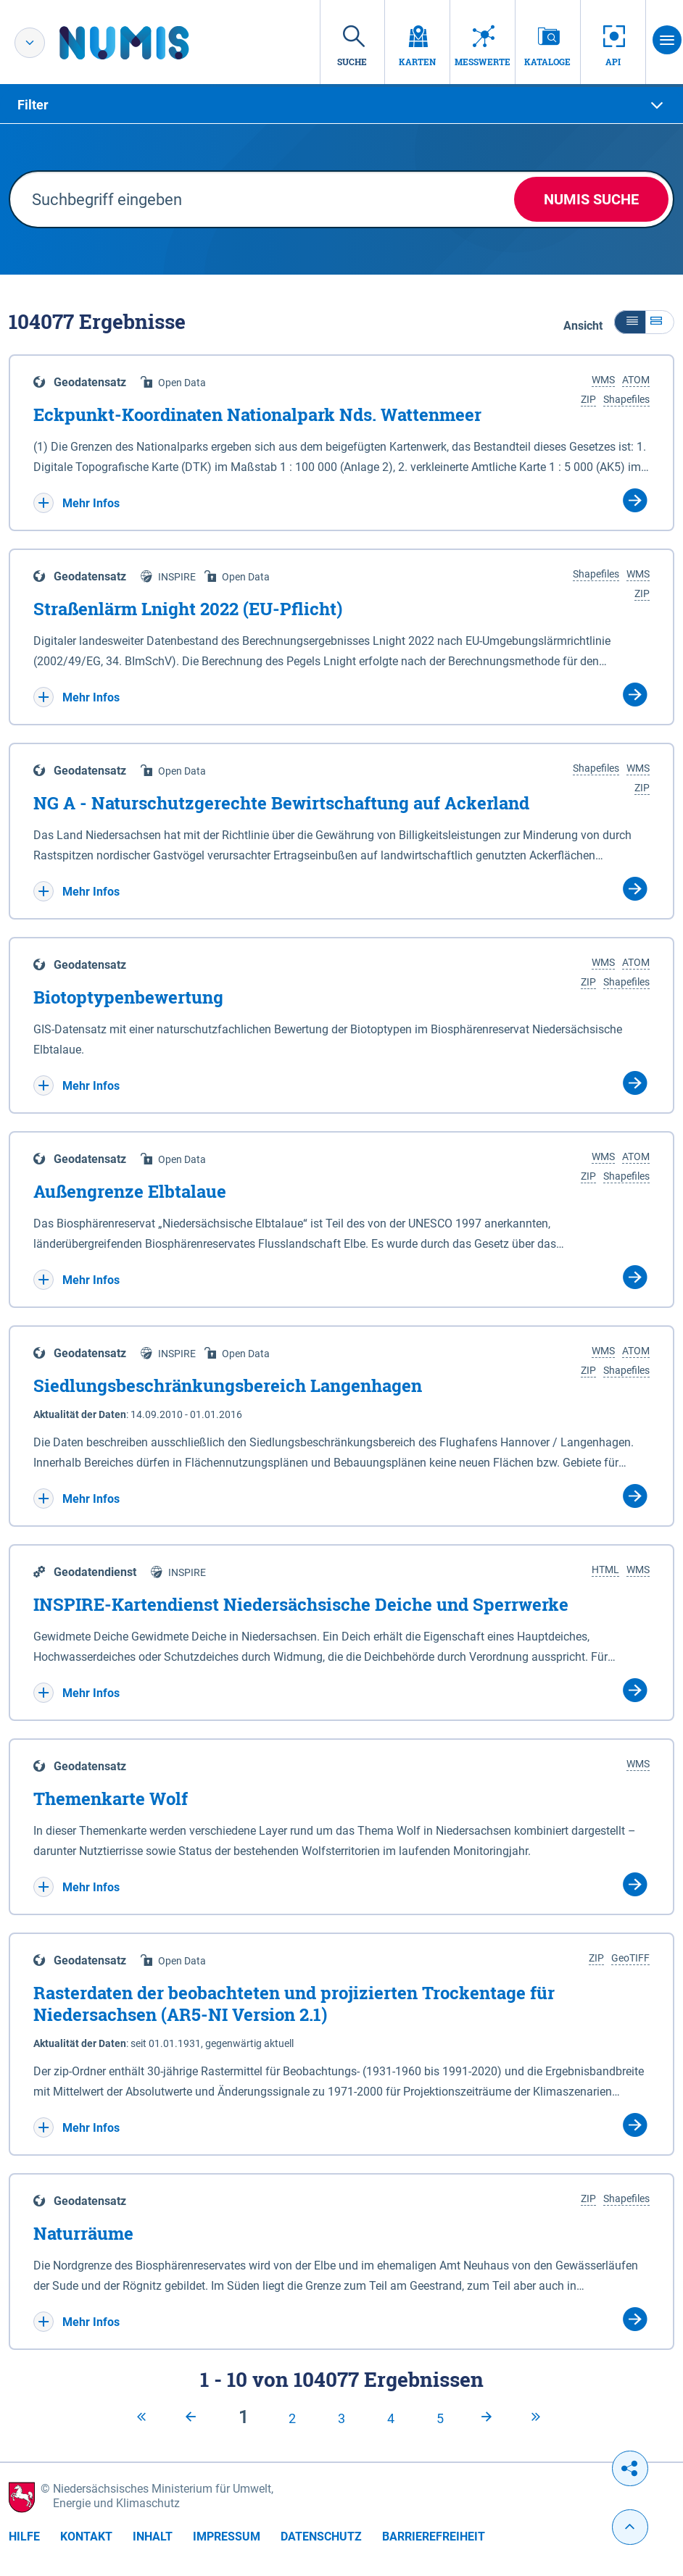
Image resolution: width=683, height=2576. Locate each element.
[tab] (341, 105)
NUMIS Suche (591, 199)
